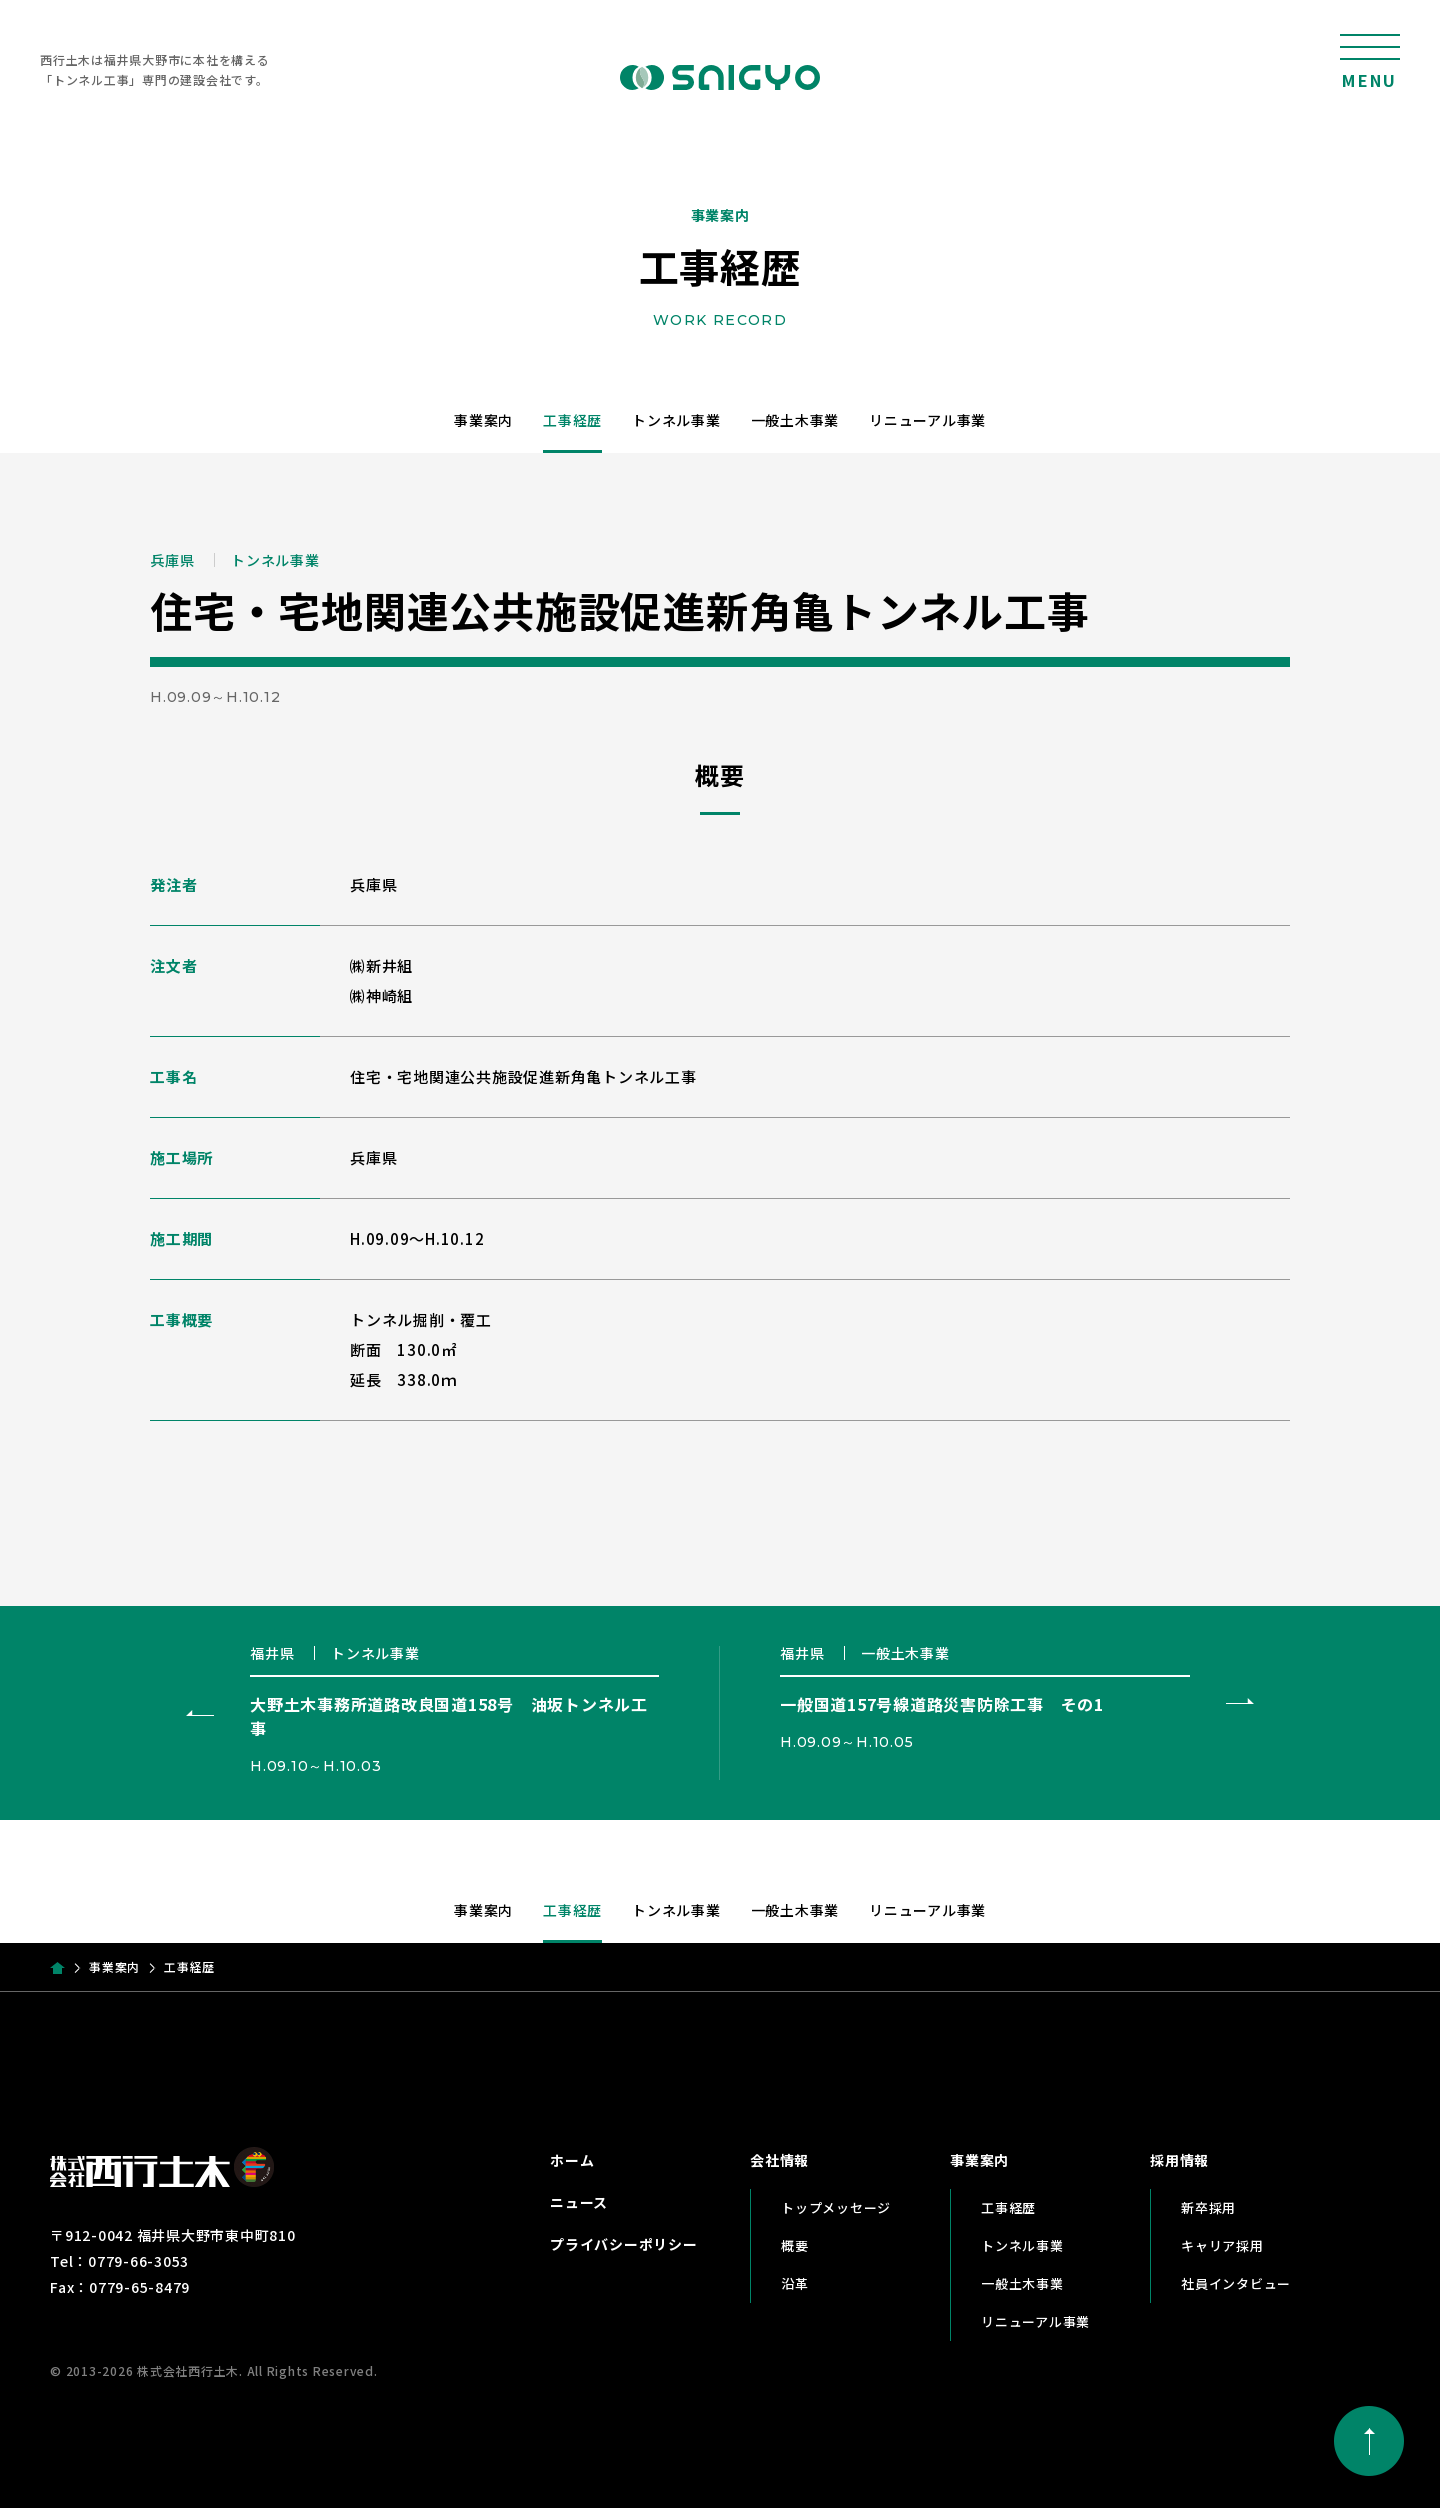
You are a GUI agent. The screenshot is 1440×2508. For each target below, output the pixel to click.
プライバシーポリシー (624, 2244)
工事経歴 (572, 420)
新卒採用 (1208, 2207)
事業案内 (483, 420)
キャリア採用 (1222, 2245)
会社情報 (779, 2160)
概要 (795, 2245)
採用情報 (1179, 2160)
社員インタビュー (1236, 2283)
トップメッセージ (836, 2207)
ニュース (579, 2202)
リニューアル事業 (927, 420)
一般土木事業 (795, 420)
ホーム (572, 2160)
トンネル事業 (676, 420)
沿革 (795, 2283)
